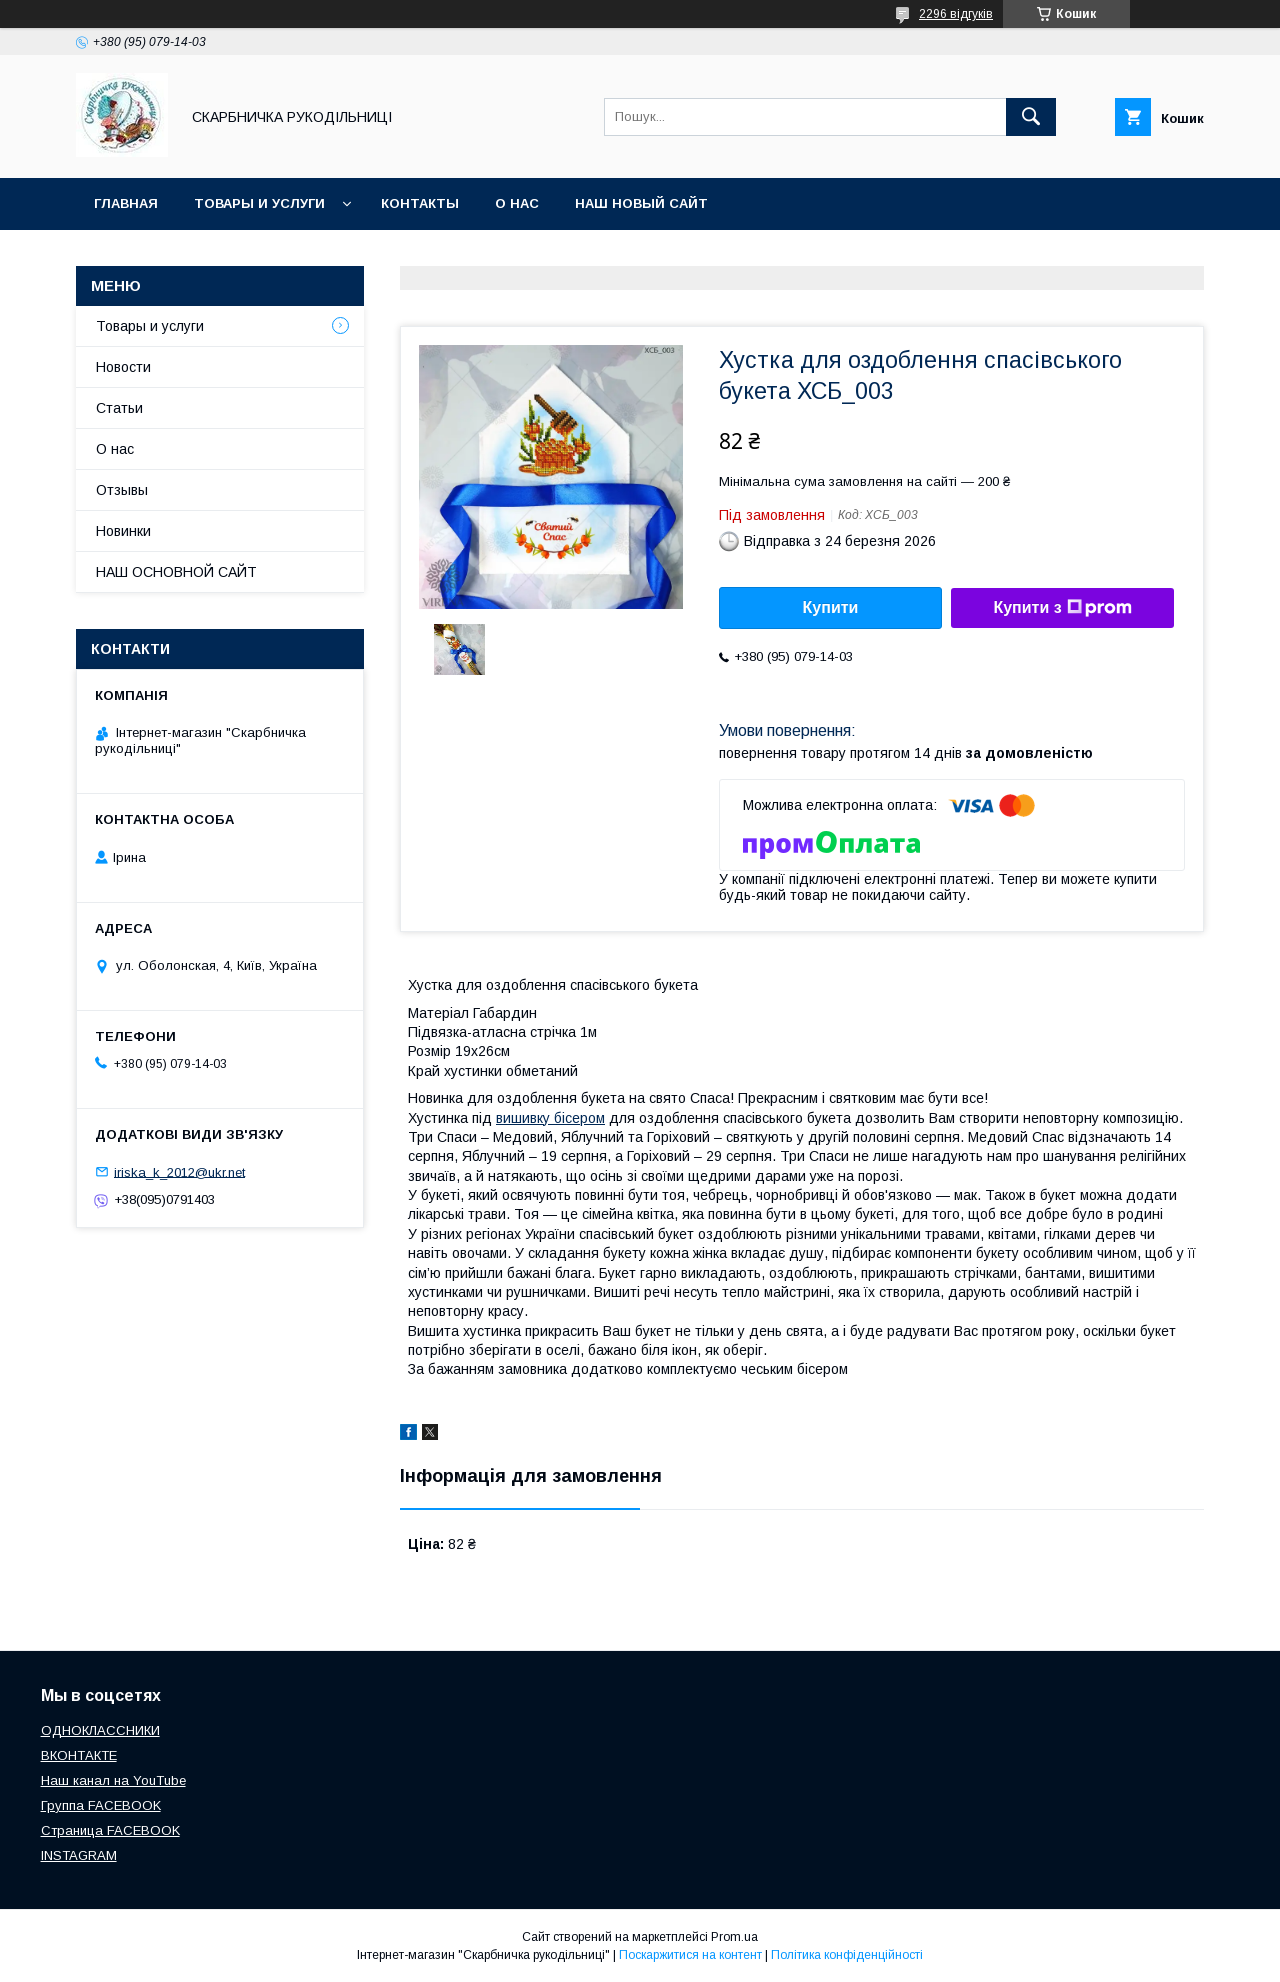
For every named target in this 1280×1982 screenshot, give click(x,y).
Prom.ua (734, 1937)
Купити (831, 607)
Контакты (420, 203)
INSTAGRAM (79, 1855)
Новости (123, 367)
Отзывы (122, 490)
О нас (517, 203)
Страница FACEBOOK (110, 1830)
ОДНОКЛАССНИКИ (100, 1730)
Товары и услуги (259, 203)
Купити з (1062, 608)
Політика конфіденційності (847, 1955)
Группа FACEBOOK (101, 1805)
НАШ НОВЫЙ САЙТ (641, 203)
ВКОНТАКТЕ (79, 1755)
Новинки (123, 531)
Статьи (119, 408)
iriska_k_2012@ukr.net (179, 1171)
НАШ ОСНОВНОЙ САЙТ (176, 572)
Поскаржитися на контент (690, 1955)
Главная (126, 203)
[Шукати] (1031, 117)
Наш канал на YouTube (113, 1780)
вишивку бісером (550, 1118)
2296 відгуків (956, 14)
